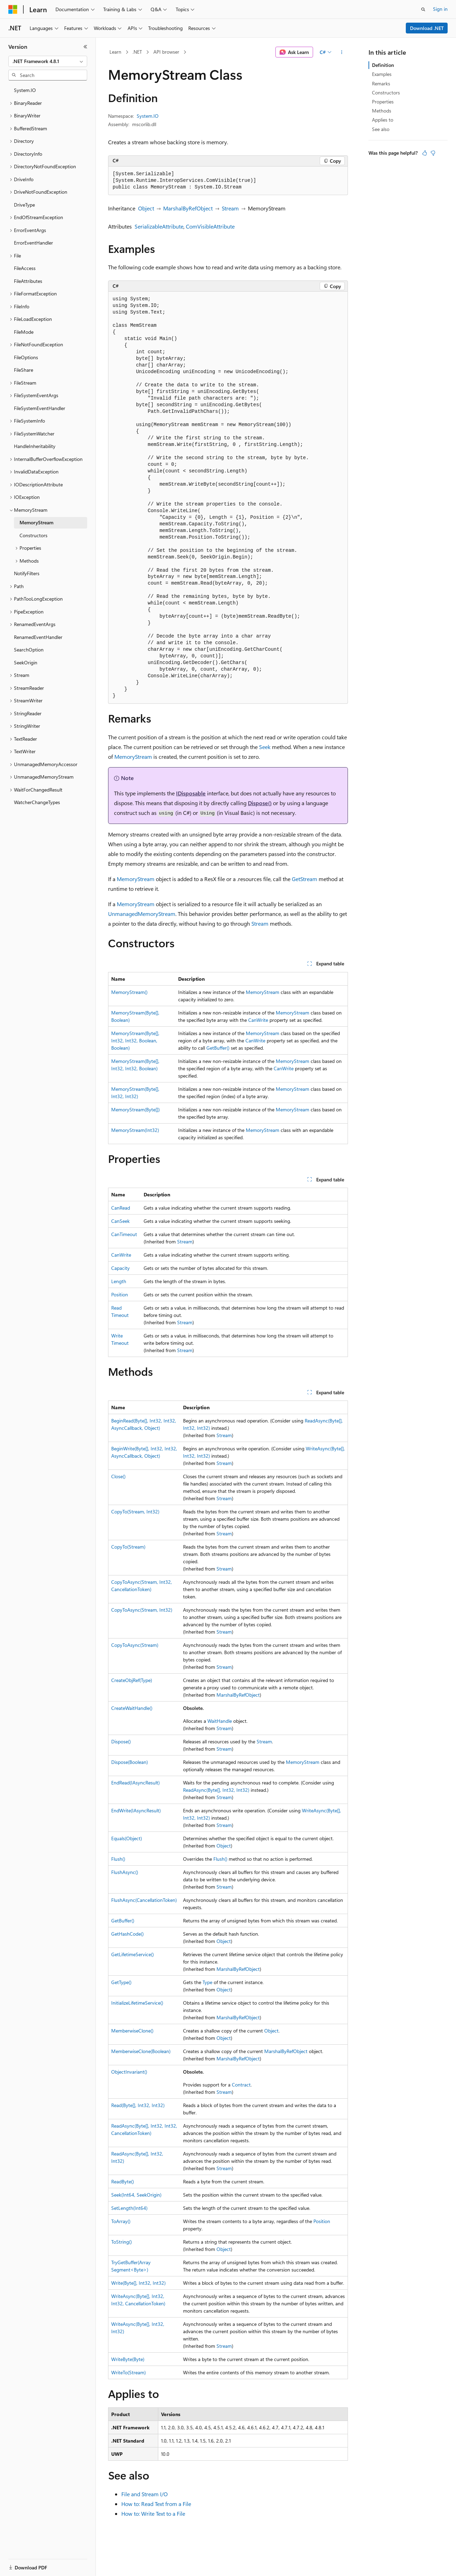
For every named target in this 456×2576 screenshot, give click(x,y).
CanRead (120, 1207)
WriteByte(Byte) (127, 2359)
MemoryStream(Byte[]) (135, 1109)
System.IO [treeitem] (25, 90)
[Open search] (423, 9)
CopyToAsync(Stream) (134, 1645)
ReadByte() (122, 2181)
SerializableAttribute (159, 226)
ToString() (121, 2241)
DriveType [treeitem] (24, 204)
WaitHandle (219, 1721)
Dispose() (260, 803)
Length (118, 1281)
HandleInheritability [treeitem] (34, 446)
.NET (137, 51)
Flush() (118, 1859)
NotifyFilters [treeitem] (26, 573)
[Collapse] (85, 46)
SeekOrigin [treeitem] (25, 662)
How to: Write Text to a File (153, 2513)
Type (207, 1982)
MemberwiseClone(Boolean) (140, 2051)
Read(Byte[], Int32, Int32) (138, 2105)
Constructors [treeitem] (33, 535)
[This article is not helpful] (433, 153)
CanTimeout (124, 1234)
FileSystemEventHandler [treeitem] (39, 408)
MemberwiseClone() (132, 2030)
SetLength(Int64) (129, 2208)
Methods (381, 110)
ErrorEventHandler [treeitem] (33, 242)
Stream (230, 208)
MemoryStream (133, 756)
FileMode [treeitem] (23, 332)
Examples (382, 74)
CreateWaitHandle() (131, 1708)
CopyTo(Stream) (128, 1546)
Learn (115, 51)
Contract (241, 2084)
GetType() (121, 1982)
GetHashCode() (127, 1933)
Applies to (382, 119)
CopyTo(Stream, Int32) (135, 1511)
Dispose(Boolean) (129, 1762)
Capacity (120, 1268)
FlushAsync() (124, 1872)
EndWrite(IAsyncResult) (136, 1810)
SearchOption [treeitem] (29, 649)
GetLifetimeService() (132, 1954)
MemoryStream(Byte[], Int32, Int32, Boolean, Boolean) (135, 1040)
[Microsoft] (12, 9)
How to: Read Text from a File (156, 2503)
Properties (383, 101)
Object (146, 208)
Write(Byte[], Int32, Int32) (138, 2283)
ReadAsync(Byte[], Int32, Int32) (216, 1790)
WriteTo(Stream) (128, 2372)
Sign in (440, 9)
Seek (265, 746)
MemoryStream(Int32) (135, 1130)
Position (119, 1294)
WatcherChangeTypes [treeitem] (37, 802)
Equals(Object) (126, 1838)
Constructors (386, 92)
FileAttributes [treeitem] (28, 281)
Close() (118, 1476)
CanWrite (258, 1020)
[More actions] (342, 52)
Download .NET (427, 28)
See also (380, 129)
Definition (383, 65)
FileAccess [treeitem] (25, 268)
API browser (166, 51)
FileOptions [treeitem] (26, 357)
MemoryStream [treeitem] (36, 522)
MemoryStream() (129, 992)
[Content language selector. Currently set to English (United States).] (40, 2563)
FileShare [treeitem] (23, 370)
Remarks (381, 83)
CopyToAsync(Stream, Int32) (141, 1609)
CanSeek (120, 1221)
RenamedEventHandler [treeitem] (38, 637)
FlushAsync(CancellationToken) (144, 1900)
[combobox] (47, 61)
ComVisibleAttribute (210, 226)
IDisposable (191, 793)
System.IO (148, 116)
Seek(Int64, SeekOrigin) (136, 2194)
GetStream (304, 878)
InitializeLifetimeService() (137, 2002)
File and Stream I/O (144, 2494)
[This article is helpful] (424, 153)
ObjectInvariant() (129, 2071)
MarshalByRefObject (188, 208)
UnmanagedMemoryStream (141, 913)
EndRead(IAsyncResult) (135, 1782)
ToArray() (120, 2221)
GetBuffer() (217, 1047)
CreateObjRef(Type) (131, 1680)
